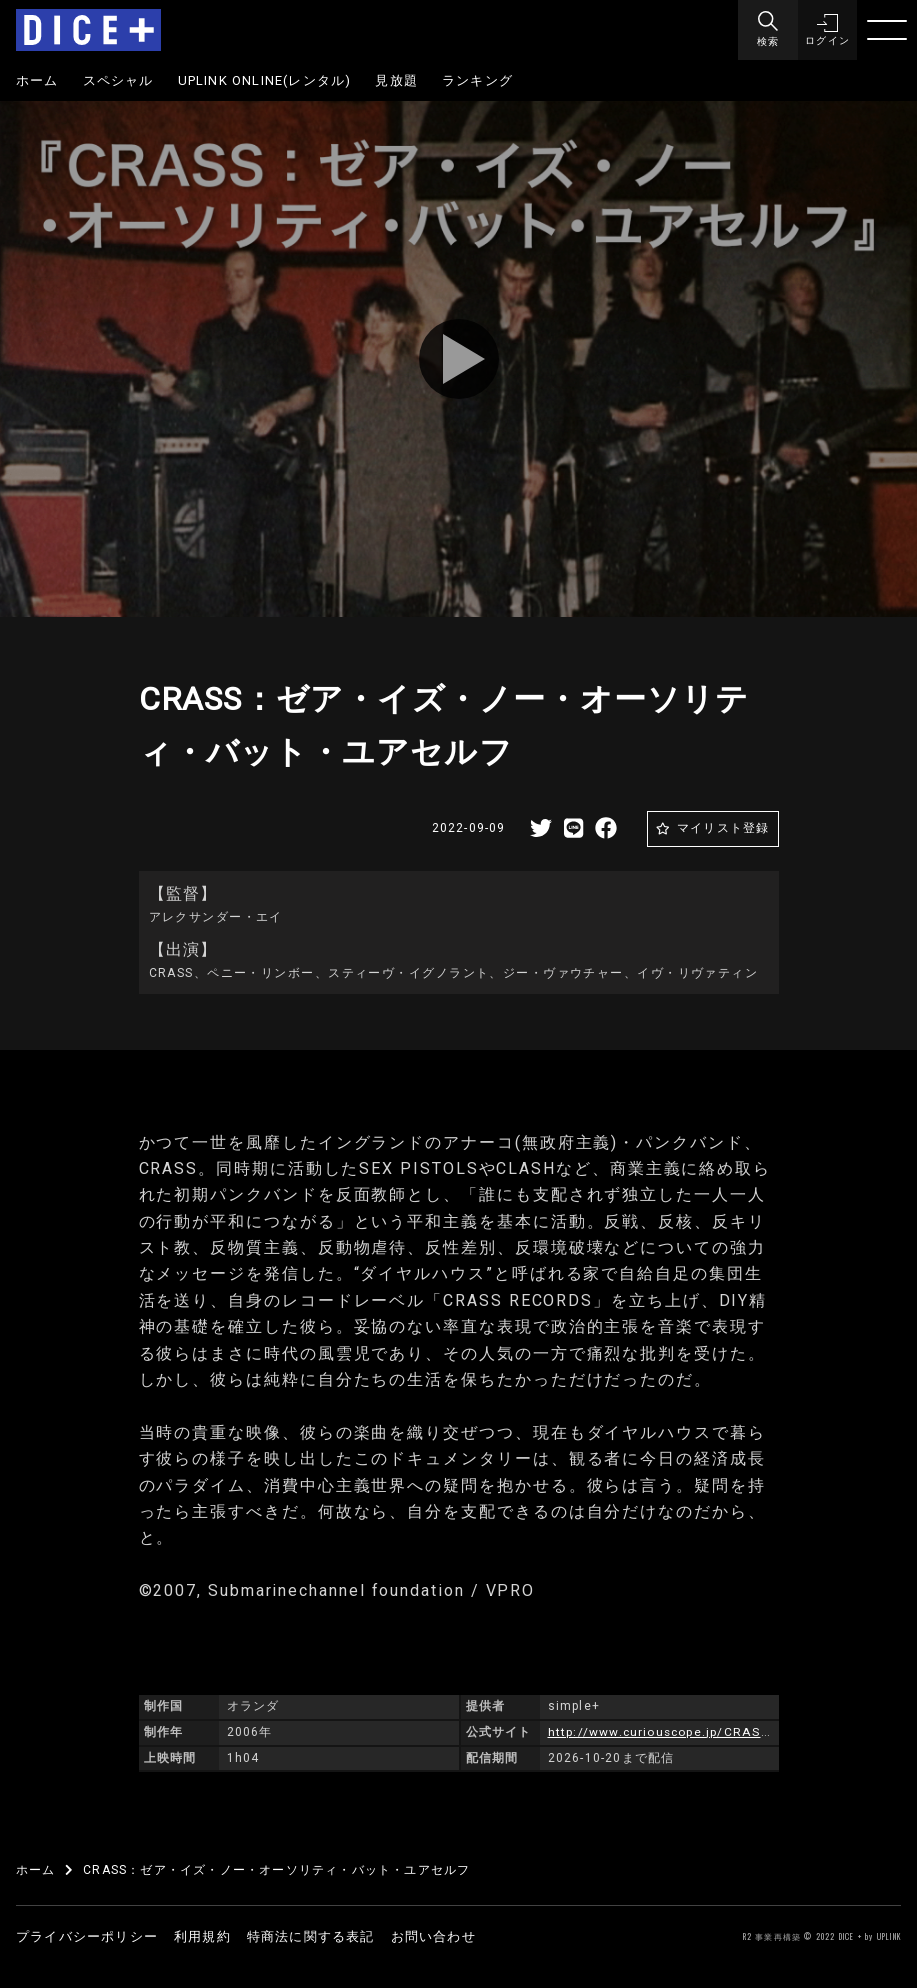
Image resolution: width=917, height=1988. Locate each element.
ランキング (477, 80)
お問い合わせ (433, 1936)
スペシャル (118, 80)
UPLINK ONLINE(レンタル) (265, 80)
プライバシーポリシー (87, 1936)
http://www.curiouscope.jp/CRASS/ (662, 1732)
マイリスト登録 (723, 828)
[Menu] (767, 30)
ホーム (37, 80)
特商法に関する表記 (311, 1936)
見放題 (396, 80)
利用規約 (202, 1936)
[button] (827, 30)
